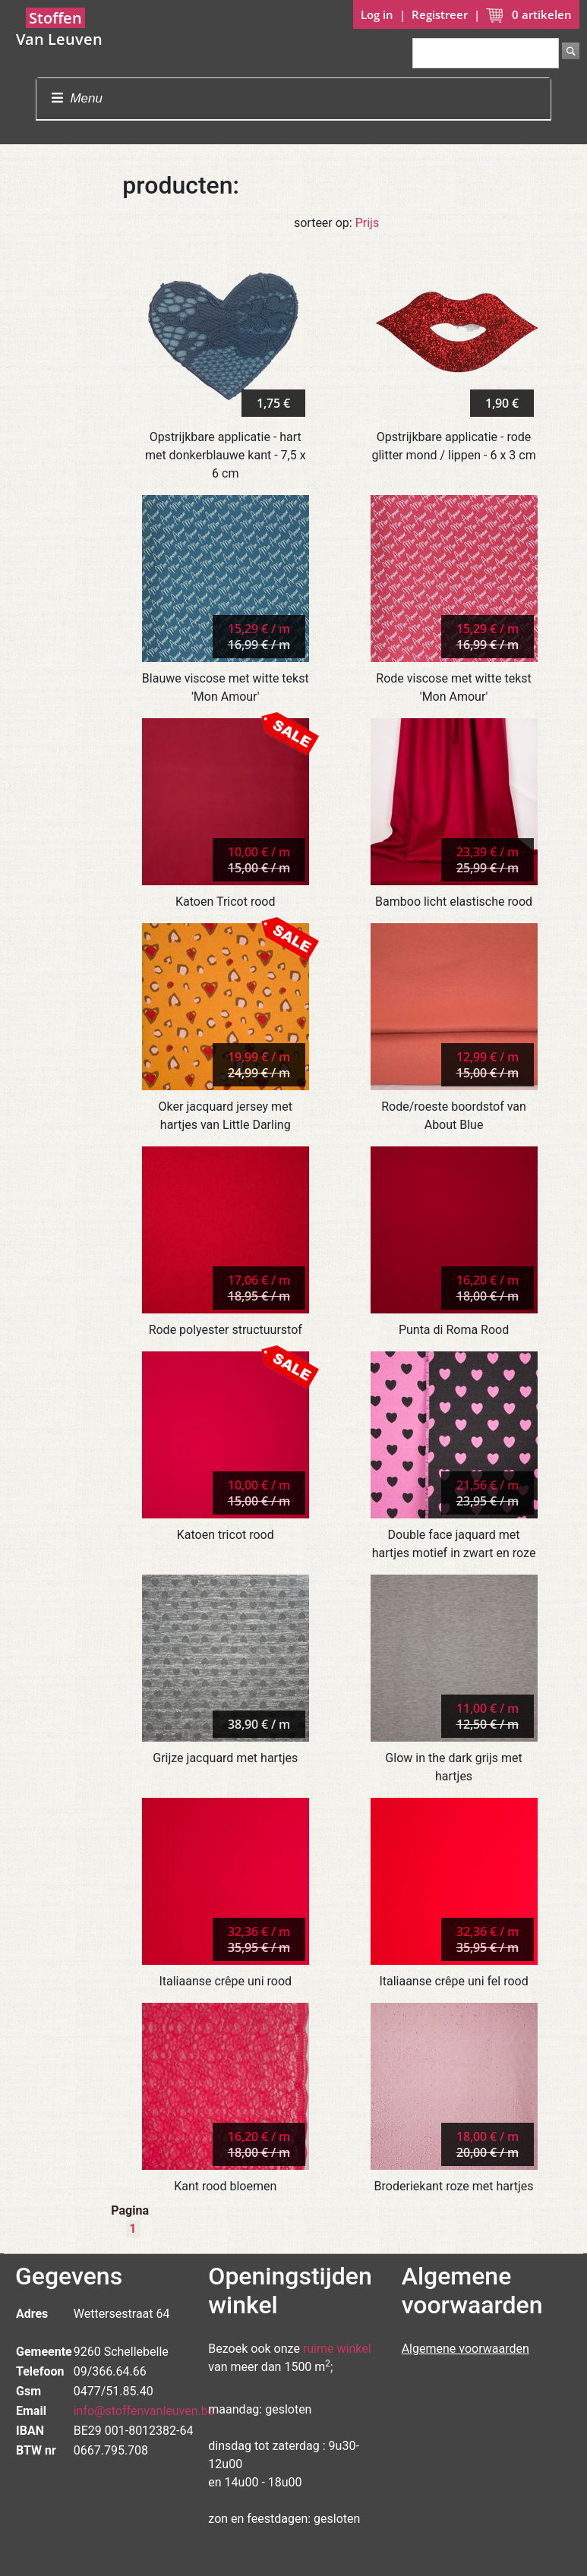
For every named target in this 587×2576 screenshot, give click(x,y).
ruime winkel (337, 2348)
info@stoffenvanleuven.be (144, 2411)
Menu (77, 98)
